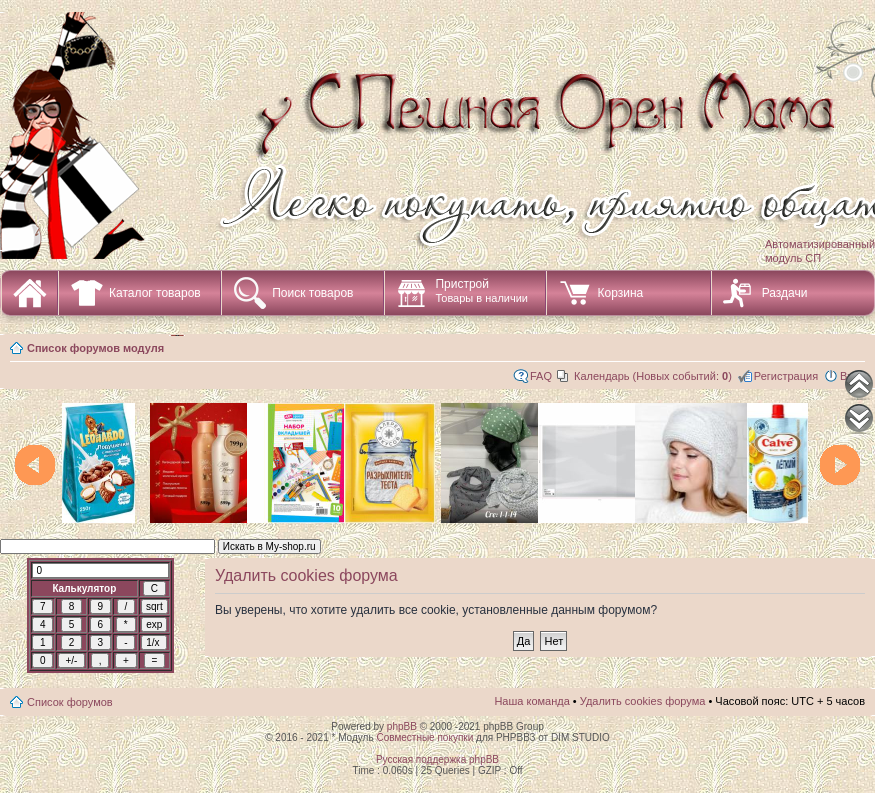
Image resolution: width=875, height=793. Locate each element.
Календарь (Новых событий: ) (653, 376)
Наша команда (531, 701)
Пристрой (481, 290)
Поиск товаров (312, 293)
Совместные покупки (424, 737)
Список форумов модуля (95, 348)
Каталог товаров (155, 293)
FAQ (541, 376)
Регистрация (786, 376)
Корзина (620, 293)
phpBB (402, 726)
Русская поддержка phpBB (437, 759)
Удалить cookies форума (643, 701)
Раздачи (785, 293)
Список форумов (70, 702)
